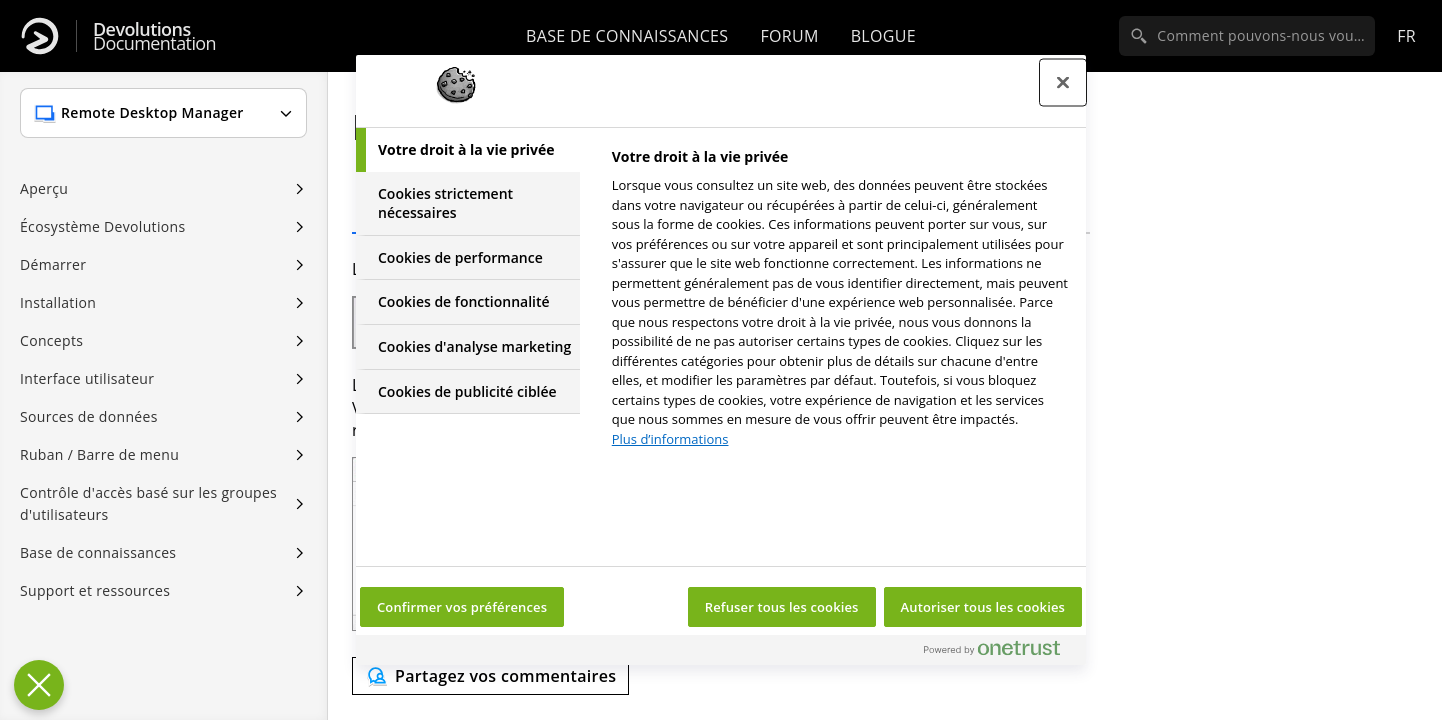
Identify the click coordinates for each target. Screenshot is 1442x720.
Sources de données (89, 416)
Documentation (154, 36)
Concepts (51, 340)
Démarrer (53, 264)
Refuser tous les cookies (782, 607)
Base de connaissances (627, 36)
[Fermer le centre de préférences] (1063, 83)
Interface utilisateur (87, 378)
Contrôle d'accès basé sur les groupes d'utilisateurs (148, 503)
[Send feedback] (490, 676)
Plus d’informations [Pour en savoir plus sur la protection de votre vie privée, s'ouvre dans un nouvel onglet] (670, 439)
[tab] (468, 150)
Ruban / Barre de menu (99, 454)
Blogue (883, 36)
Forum (789, 36)
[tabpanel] (840, 303)
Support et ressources (95, 590)
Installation (58, 302)
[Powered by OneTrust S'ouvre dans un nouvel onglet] (1000, 652)
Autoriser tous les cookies (983, 607)
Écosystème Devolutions (102, 226)
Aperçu (44, 188)
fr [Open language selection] (1406, 36)
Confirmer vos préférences (462, 607)
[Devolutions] (40, 36)
